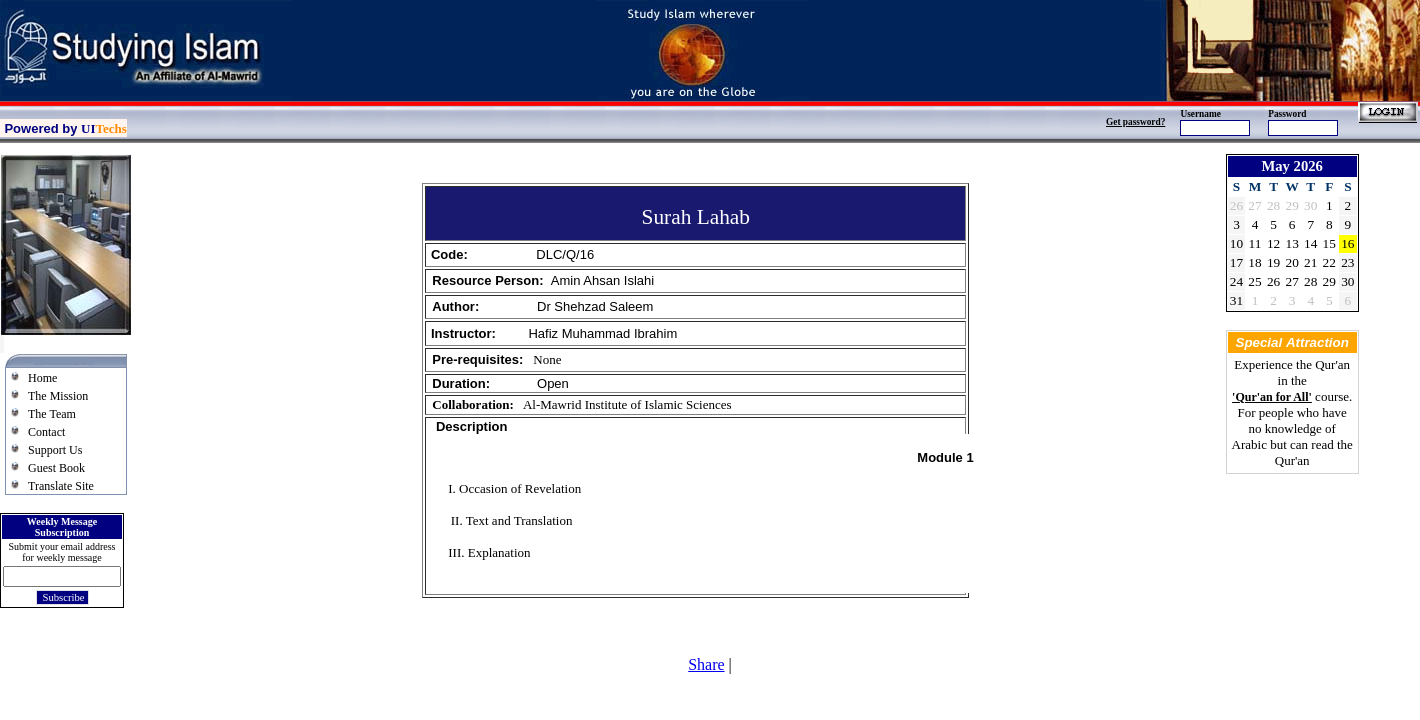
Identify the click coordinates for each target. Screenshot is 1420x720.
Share (706, 664)
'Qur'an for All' (1272, 397)
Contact (46, 432)
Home (42, 378)
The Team (52, 414)
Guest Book (56, 468)
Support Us (55, 450)
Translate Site (61, 486)
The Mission (58, 396)
